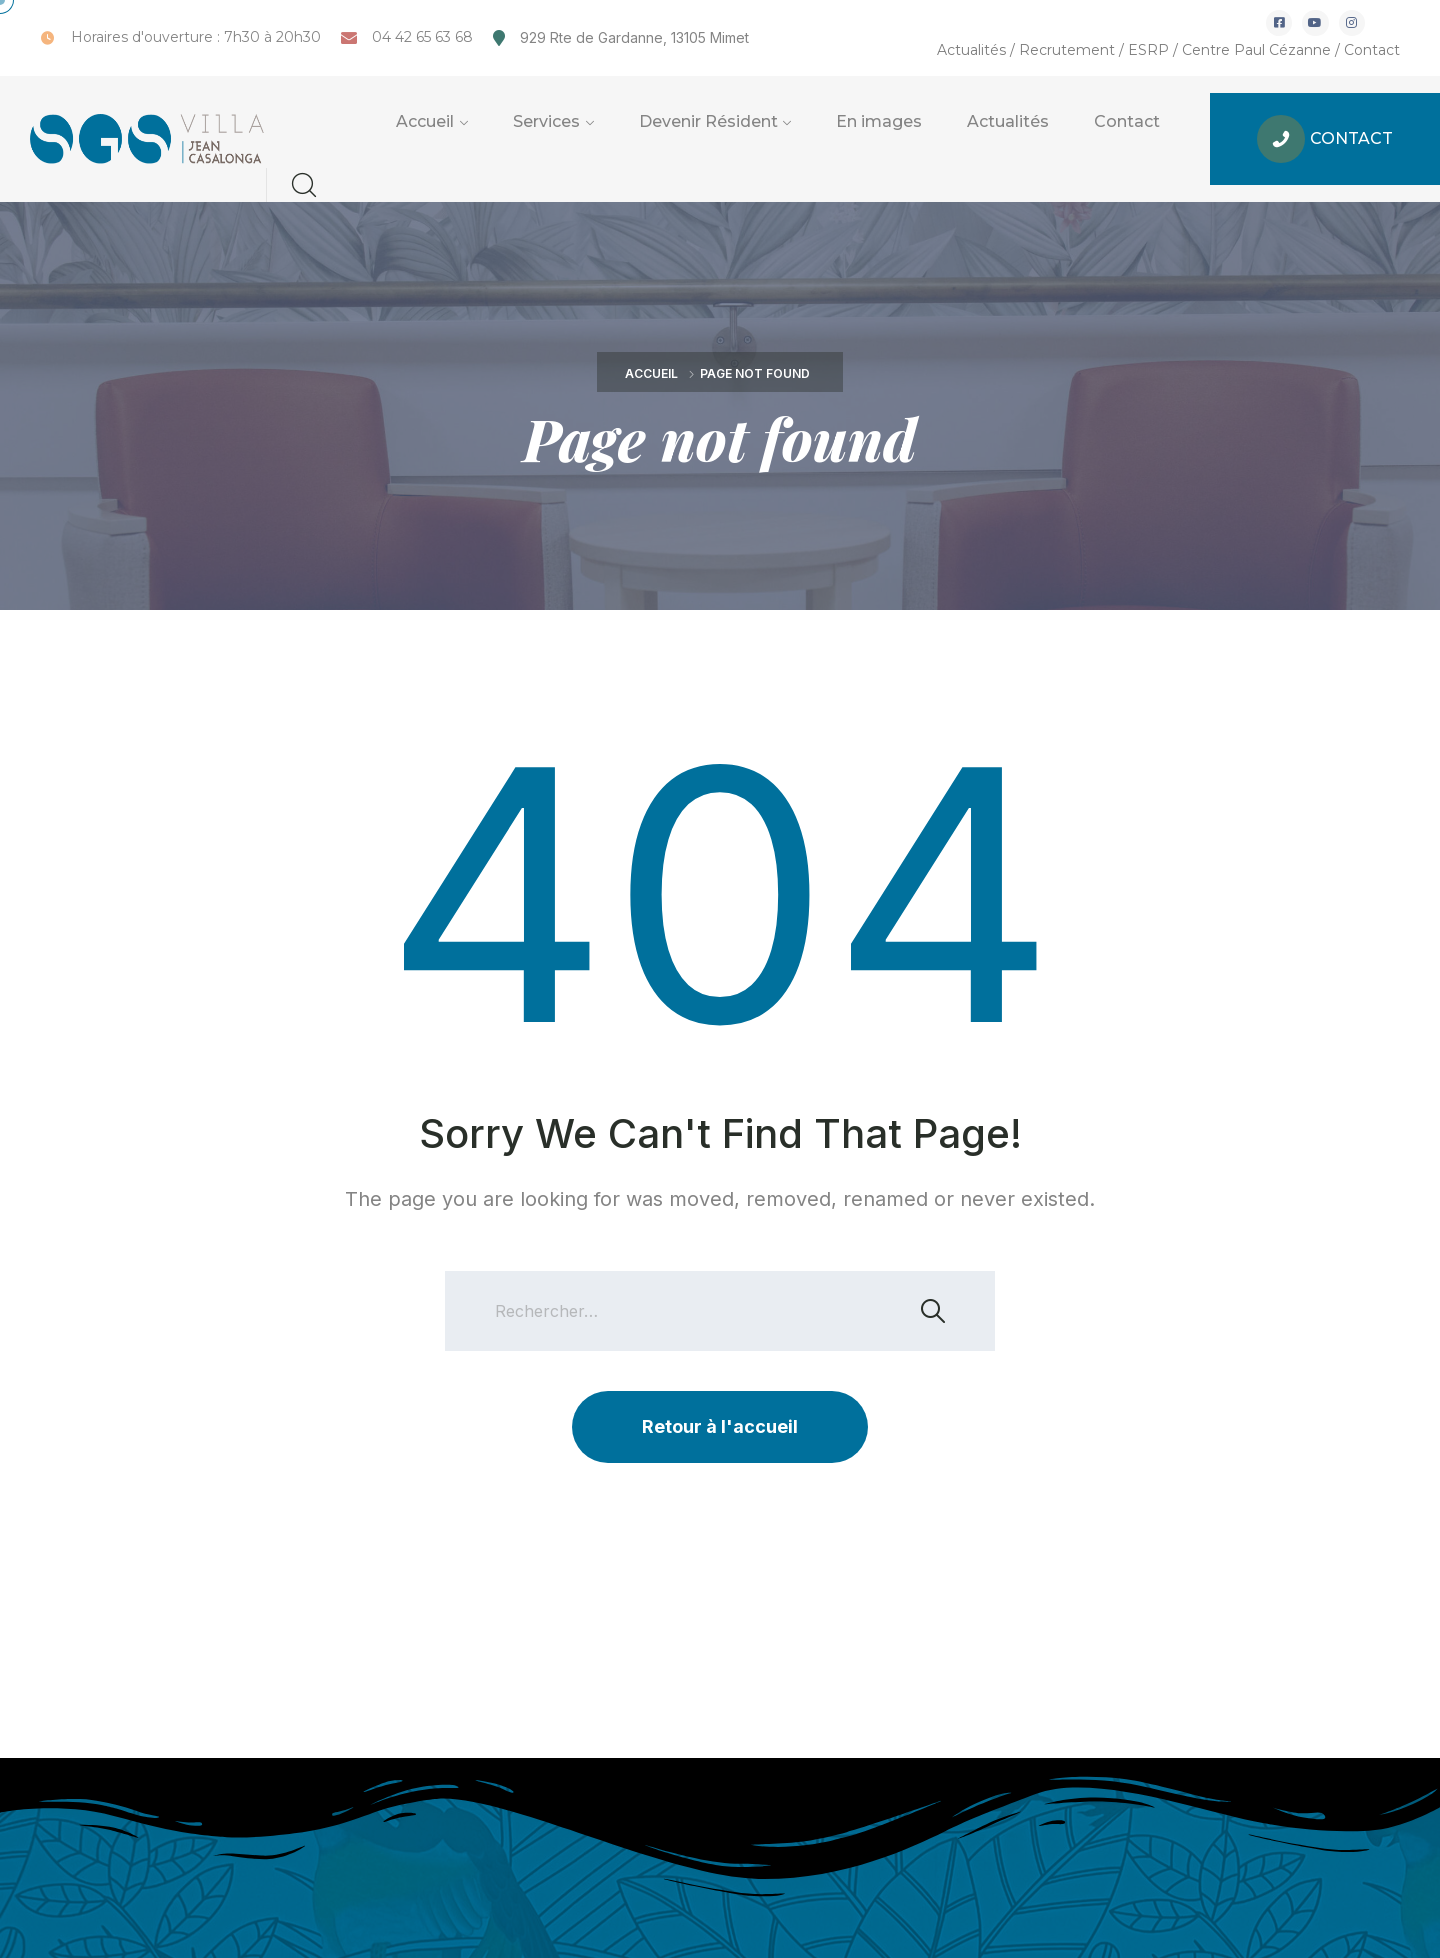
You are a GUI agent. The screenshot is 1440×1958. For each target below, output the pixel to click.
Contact (1372, 50)
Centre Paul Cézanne (1256, 50)
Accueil (425, 121)
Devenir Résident (708, 121)
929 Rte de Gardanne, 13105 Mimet (634, 37)
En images (879, 121)
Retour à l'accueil (720, 1426)
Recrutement (1067, 50)
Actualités (971, 50)
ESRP (1148, 50)
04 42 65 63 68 (422, 37)
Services (546, 121)
